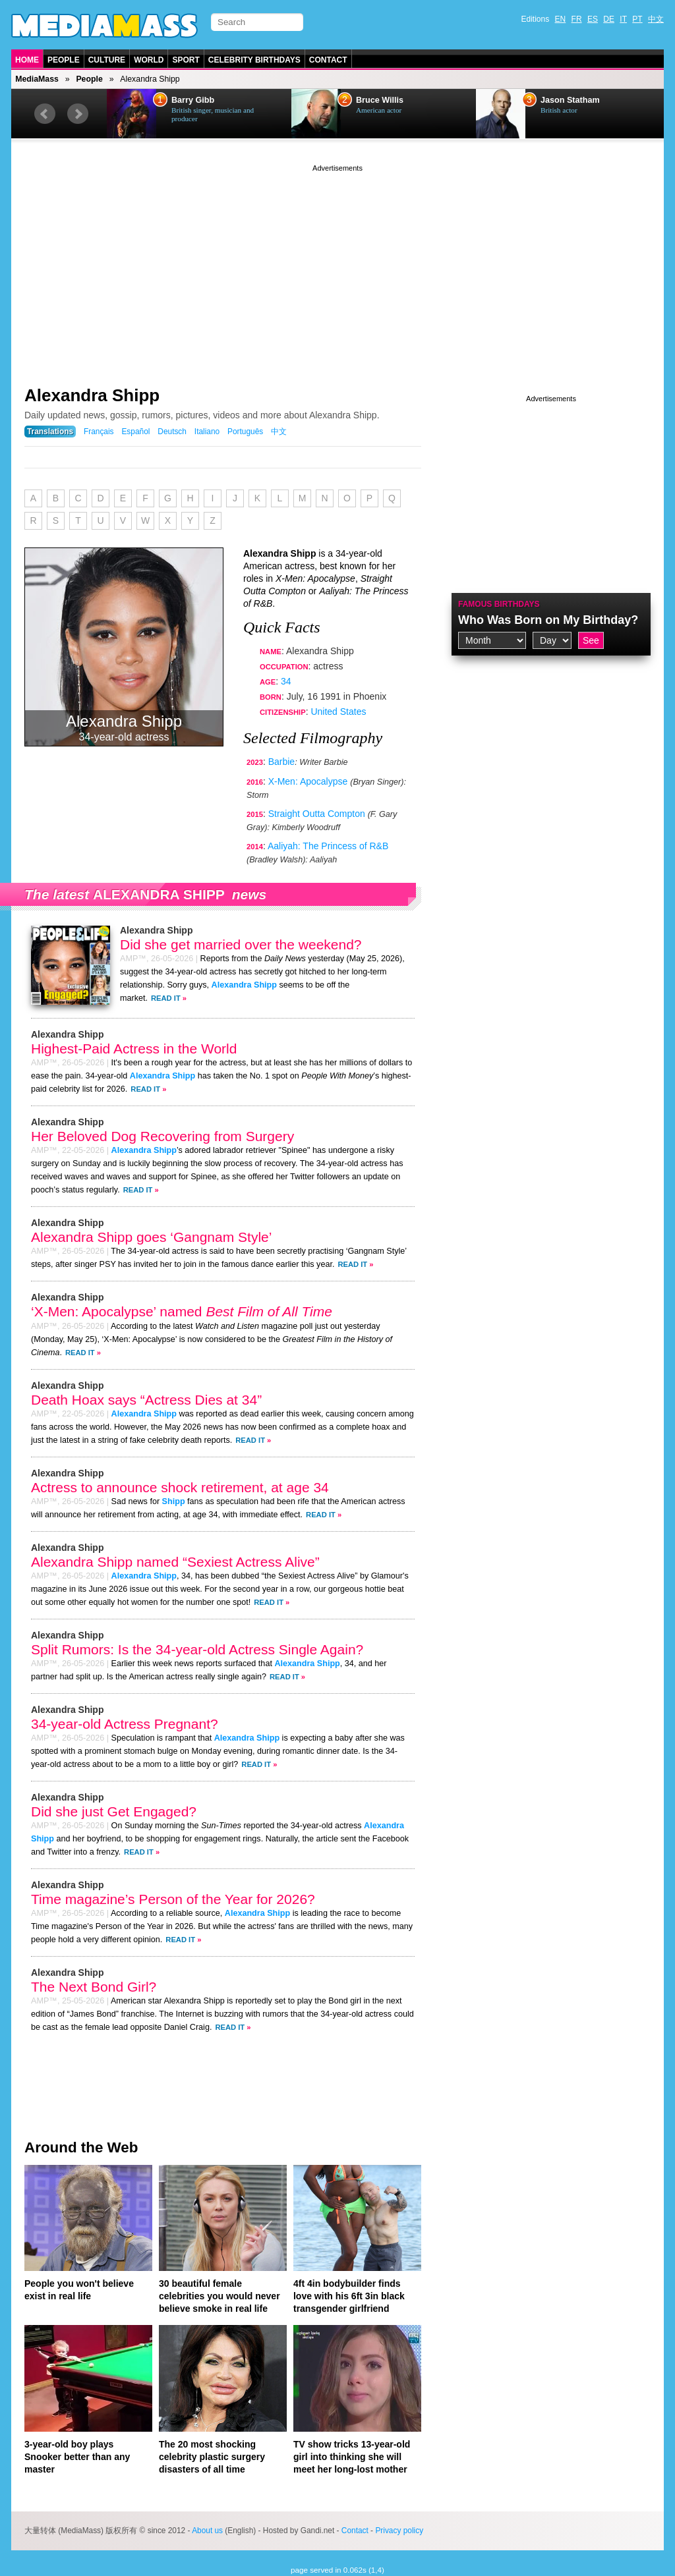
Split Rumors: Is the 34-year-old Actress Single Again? (197, 1649)
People (63, 60)
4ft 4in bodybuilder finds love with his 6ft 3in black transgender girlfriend (349, 2296)
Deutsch (172, 431)
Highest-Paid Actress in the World (134, 1048)
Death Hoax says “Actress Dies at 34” (146, 1399)
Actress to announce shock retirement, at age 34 (180, 1487)
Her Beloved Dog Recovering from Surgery (162, 1136)
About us (207, 2530)
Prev (44, 114)
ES (592, 19)
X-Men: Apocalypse (308, 781)
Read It (166, 998)
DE (608, 19)
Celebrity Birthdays (254, 60)
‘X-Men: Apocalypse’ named (181, 1311)
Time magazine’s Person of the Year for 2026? (173, 1899)
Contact (328, 60)
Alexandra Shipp (92, 395)
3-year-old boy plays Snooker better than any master (77, 2457)
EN (560, 19)
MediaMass (37, 79)
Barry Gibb (192, 100)
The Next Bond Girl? (93, 1986)
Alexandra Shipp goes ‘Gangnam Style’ (151, 1237)
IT (623, 19)
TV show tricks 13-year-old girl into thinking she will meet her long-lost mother (351, 2457)
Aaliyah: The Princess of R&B (328, 846)
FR (577, 19)
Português (245, 431)
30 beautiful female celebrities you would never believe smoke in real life (219, 2296)
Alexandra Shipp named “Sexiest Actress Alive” (175, 1561)
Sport (185, 60)
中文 (656, 19)
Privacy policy (399, 2530)
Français (99, 431)
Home (27, 60)
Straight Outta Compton (316, 813)
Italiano (207, 431)
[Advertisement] (337, 267)
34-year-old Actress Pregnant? (124, 1723)
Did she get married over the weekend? (241, 944)
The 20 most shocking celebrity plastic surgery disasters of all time (212, 2457)
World (148, 60)
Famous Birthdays (499, 604)
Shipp (173, 1501)
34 (286, 681)
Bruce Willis (379, 100)
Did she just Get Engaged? (113, 1811)
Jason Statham (570, 100)
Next (77, 114)
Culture (106, 60)
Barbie (281, 761)
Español (135, 431)
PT (637, 19)
